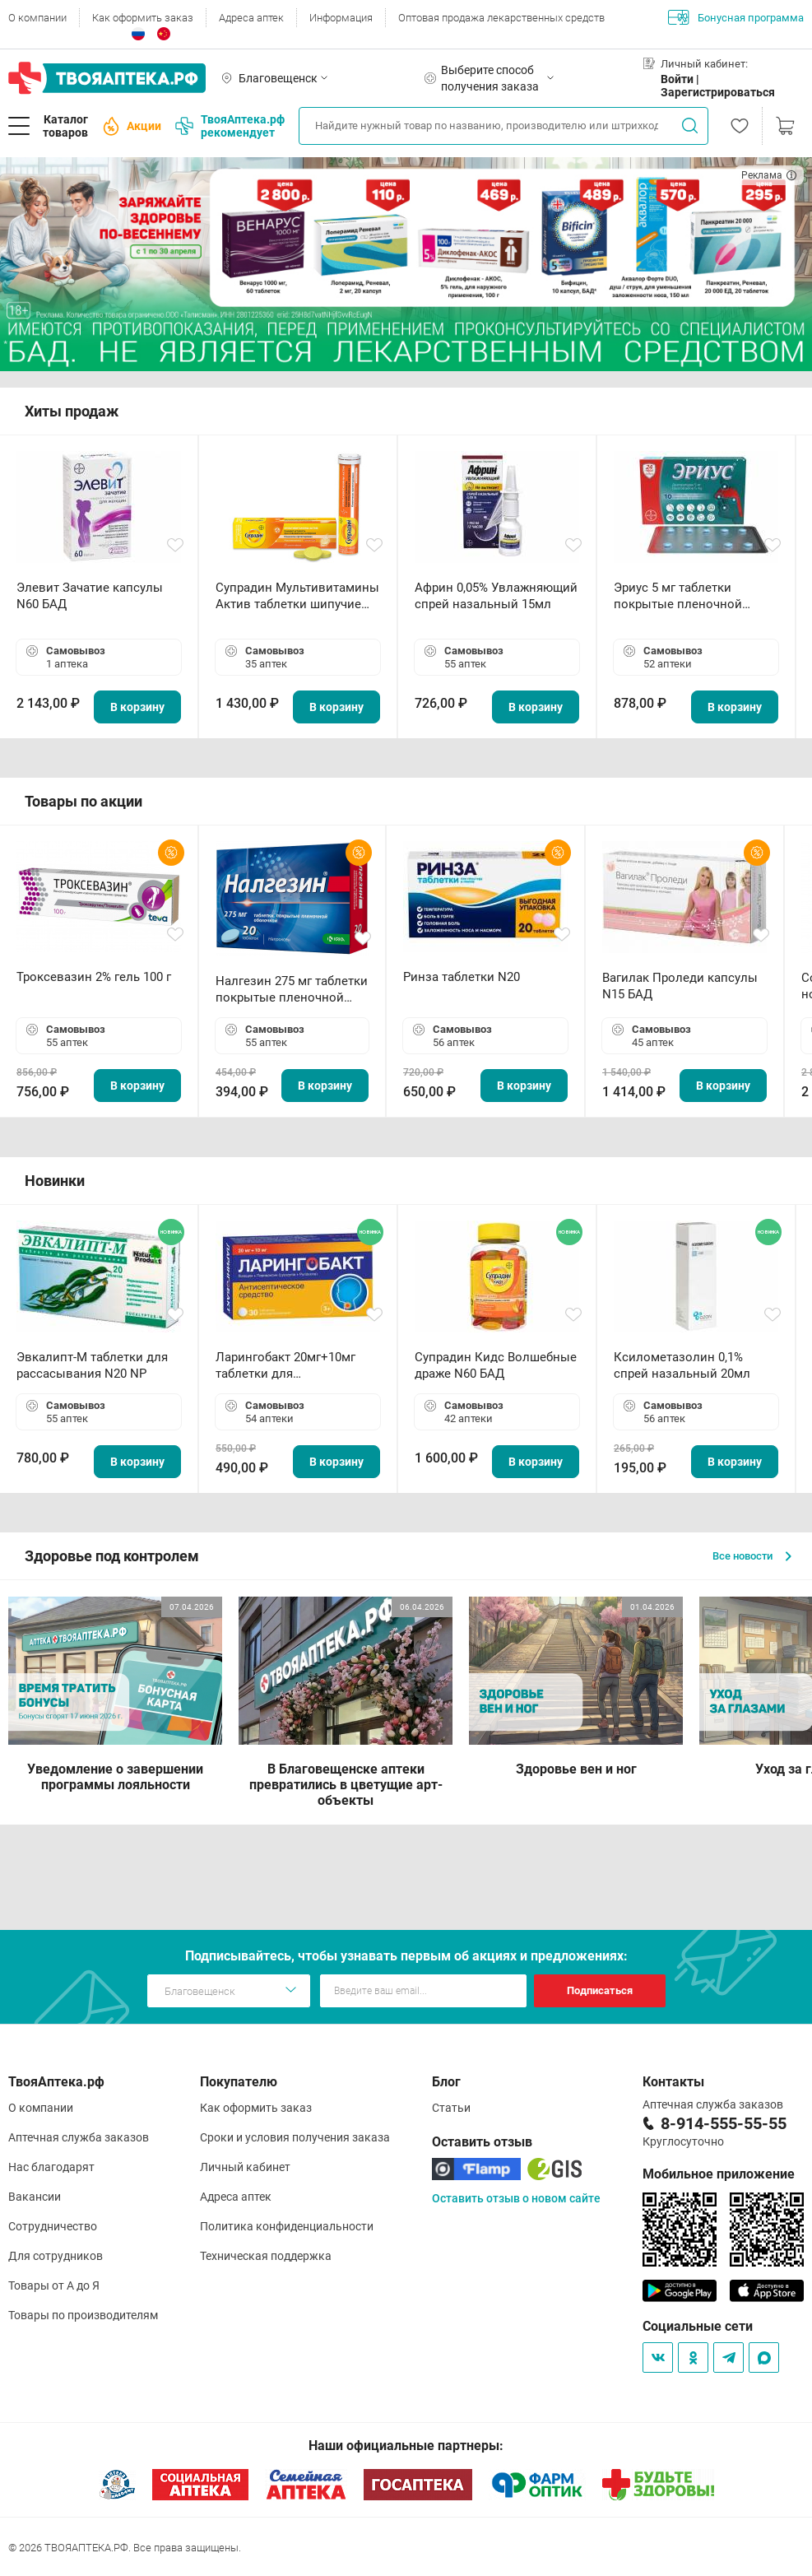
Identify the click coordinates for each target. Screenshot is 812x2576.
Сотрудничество (52, 2226)
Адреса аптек (251, 18)
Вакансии (34, 2196)
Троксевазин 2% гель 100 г (93, 976)
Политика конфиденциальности (287, 2226)
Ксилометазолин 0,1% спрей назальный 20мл (682, 1365)
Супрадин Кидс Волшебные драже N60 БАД (496, 1365)
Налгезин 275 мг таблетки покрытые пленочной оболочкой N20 (292, 990)
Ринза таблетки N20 (461, 976)
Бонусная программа (736, 17)
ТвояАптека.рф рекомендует (230, 126)
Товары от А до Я (54, 2285)
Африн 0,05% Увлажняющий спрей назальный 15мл (496, 595)
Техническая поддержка (266, 2255)
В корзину (137, 707)
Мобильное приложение (719, 2174)
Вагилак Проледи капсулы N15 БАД (680, 986)
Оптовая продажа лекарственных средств (501, 18)
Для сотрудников (55, 2255)
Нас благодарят (51, 2167)
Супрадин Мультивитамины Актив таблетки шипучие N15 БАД (297, 596)
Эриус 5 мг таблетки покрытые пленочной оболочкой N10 (678, 596)
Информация (341, 18)
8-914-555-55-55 (723, 2123)
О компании (37, 18)
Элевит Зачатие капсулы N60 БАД (89, 595)
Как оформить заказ (142, 18)
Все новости (751, 1556)
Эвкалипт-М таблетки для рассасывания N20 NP (92, 1365)
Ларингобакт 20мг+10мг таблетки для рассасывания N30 (285, 1366)
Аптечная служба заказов (78, 2137)
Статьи (451, 2107)
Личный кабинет (245, 2167)
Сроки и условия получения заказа (295, 2137)
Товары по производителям (83, 2315)
